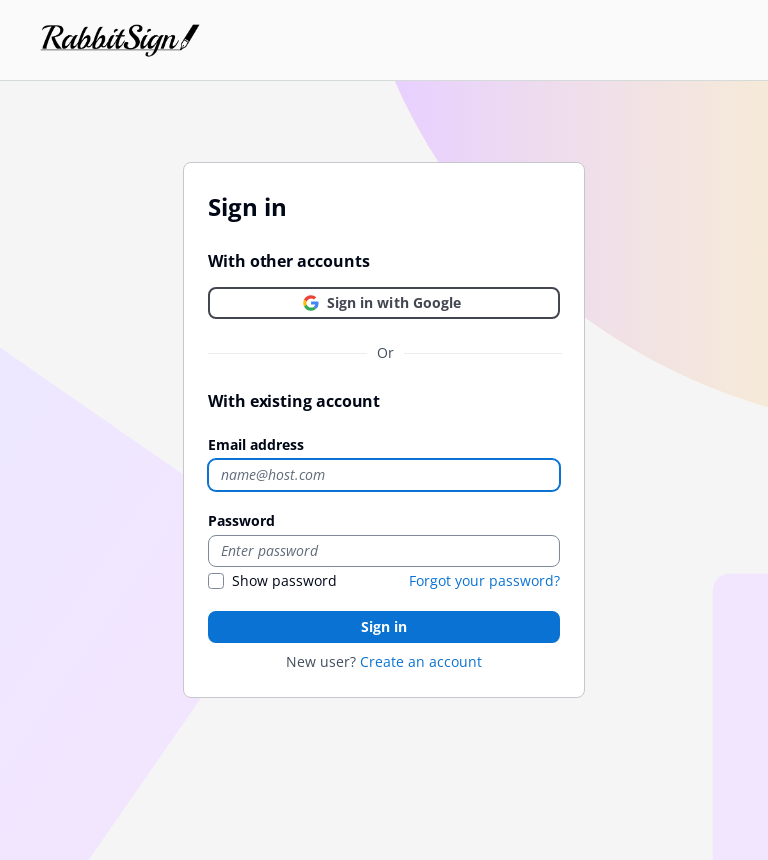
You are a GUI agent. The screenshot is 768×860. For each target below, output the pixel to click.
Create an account (421, 661)
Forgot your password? (484, 580)
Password (241, 520)
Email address (256, 444)
